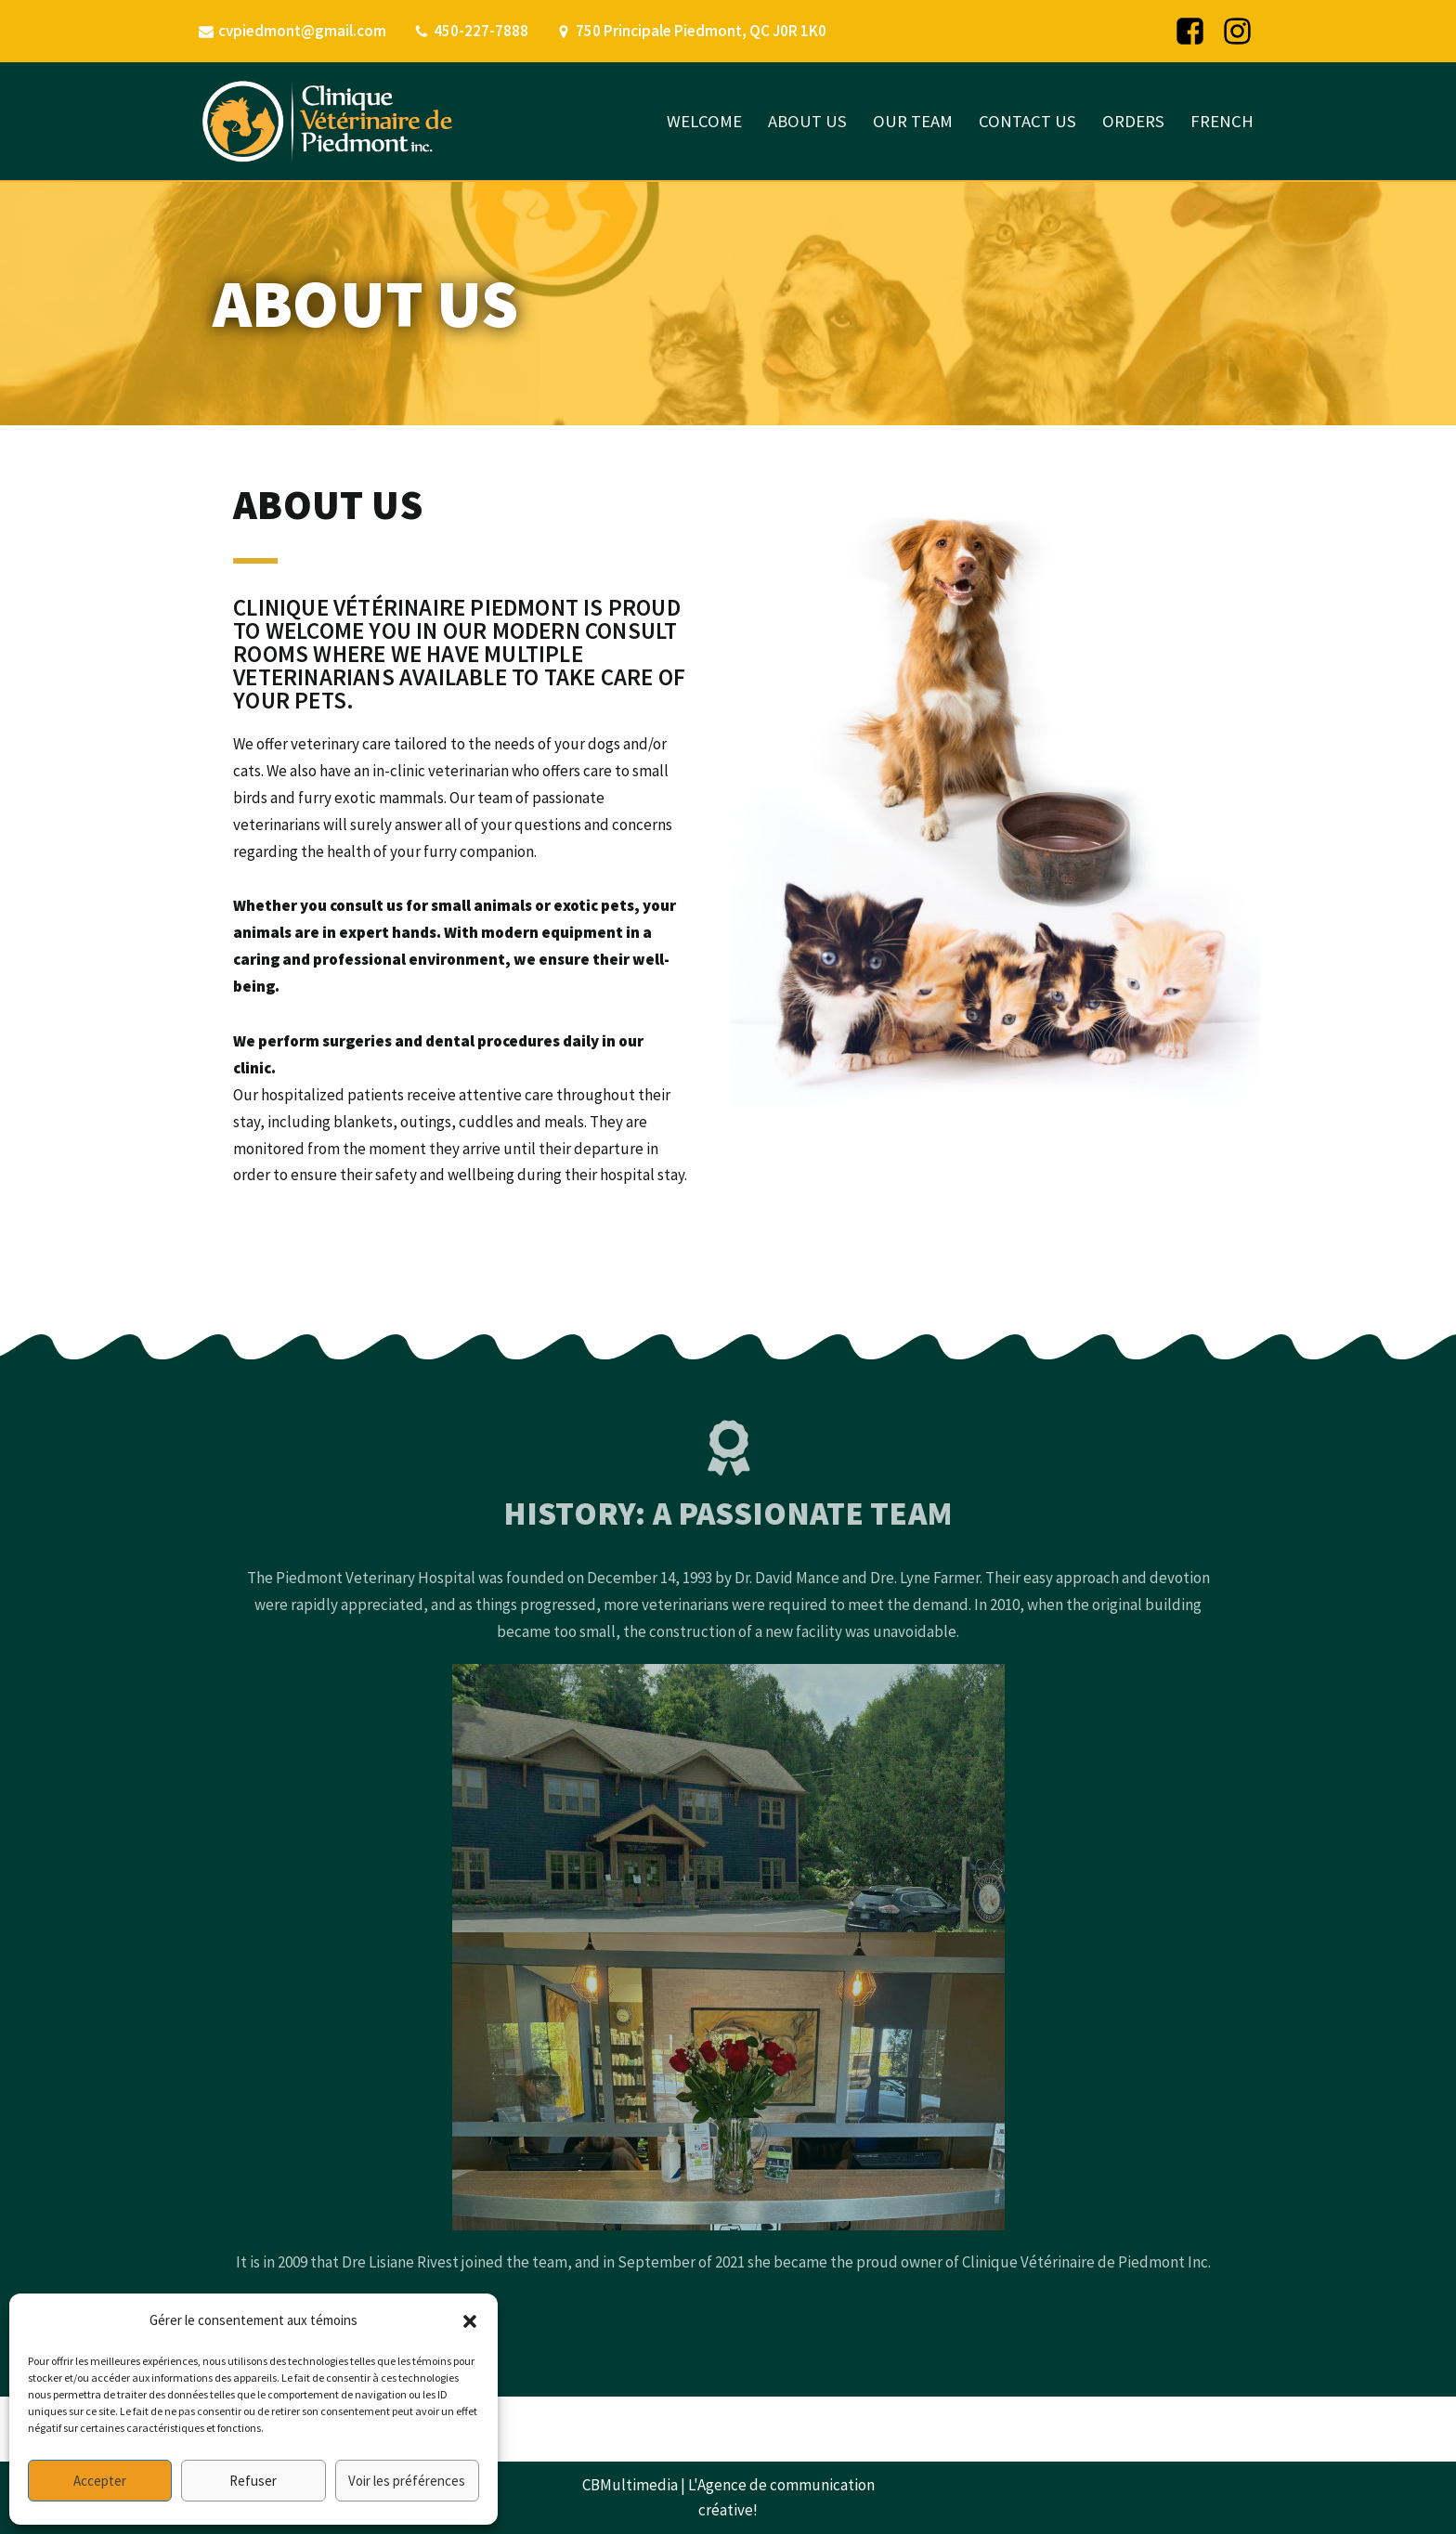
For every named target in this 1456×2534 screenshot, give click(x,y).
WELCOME (704, 121)
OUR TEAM (913, 121)
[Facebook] (1190, 31)
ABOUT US (807, 121)
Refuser (253, 2480)
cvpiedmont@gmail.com (302, 30)
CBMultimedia (630, 2485)
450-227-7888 (481, 30)
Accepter (99, 2480)
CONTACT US (1027, 121)
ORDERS (1133, 121)
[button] (470, 2321)
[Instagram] (1237, 31)
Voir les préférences (406, 2480)
